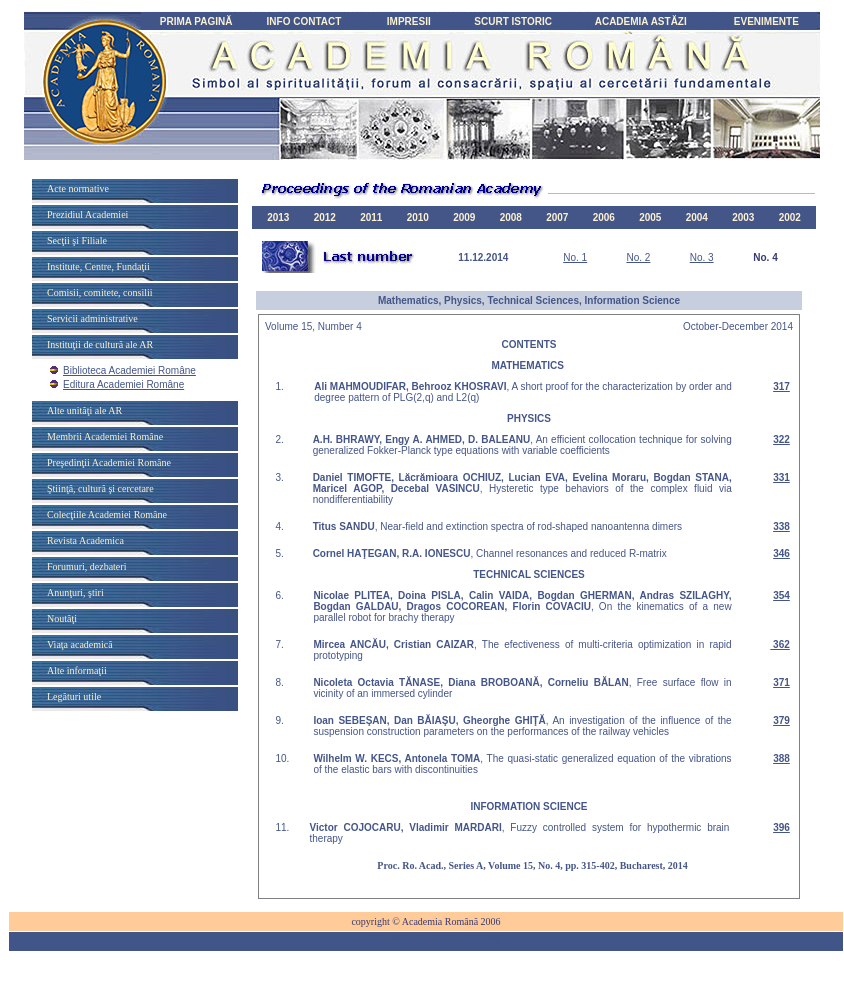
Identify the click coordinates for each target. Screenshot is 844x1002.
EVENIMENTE (766, 21)
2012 (325, 217)
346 (781, 553)
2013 (278, 217)
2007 (557, 217)
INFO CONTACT (304, 21)
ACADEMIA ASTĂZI (641, 21)
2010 (418, 217)
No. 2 (638, 257)
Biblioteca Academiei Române (129, 370)
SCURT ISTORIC (513, 21)
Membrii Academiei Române (105, 436)
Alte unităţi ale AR (84, 410)
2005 (650, 217)
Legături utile (74, 696)
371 (781, 682)
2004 (697, 217)
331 (781, 477)
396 (781, 827)
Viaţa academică (80, 644)
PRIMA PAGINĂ (196, 21)
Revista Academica (85, 540)
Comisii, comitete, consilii (100, 292)
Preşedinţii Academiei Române (109, 462)
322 (781, 439)
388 (781, 758)
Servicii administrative (92, 318)
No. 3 (702, 257)
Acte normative (78, 188)
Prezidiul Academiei (87, 214)
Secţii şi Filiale (77, 240)
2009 (464, 217)
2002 (790, 217)
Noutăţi (62, 618)
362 (779, 644)
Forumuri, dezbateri (86, 566)
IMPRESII (409, 21)
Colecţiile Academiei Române (107, 514)
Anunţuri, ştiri (75, 592)
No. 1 (575, 257)
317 (781, 386)
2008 (511, 217)
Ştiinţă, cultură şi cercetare (100, 488)
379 (781, 720)
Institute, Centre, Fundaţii (98, 266)
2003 (743, 217)
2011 (371, 217)
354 (781, 595)
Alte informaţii (77, 670)
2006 (604, 217)
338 (781, 526)
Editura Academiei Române (123, 384)
